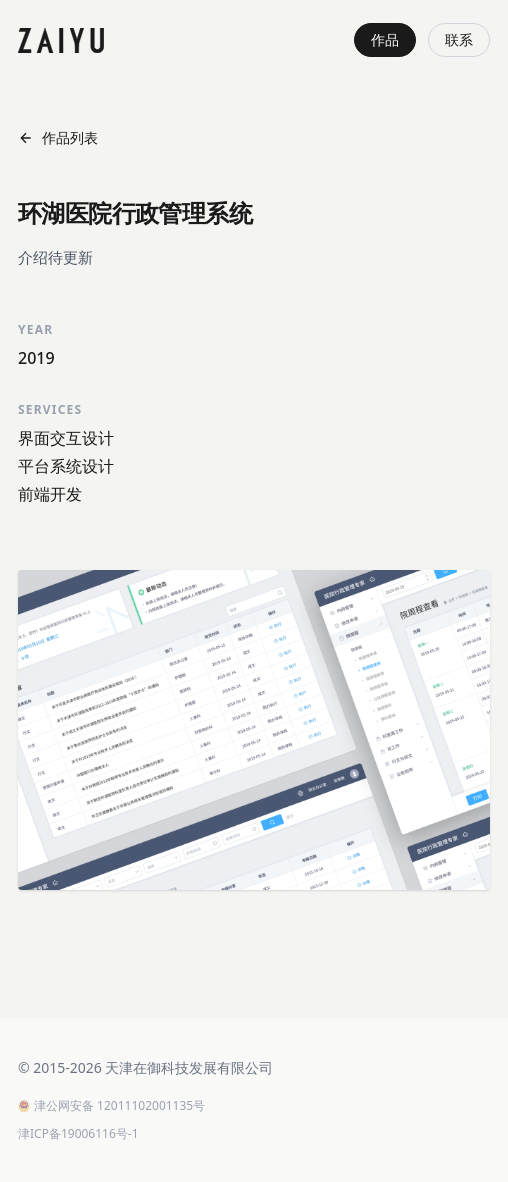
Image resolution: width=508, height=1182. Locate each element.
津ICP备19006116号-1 (78, 1134)
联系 (459, 39)
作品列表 (58, 137)
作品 (385, 39)
